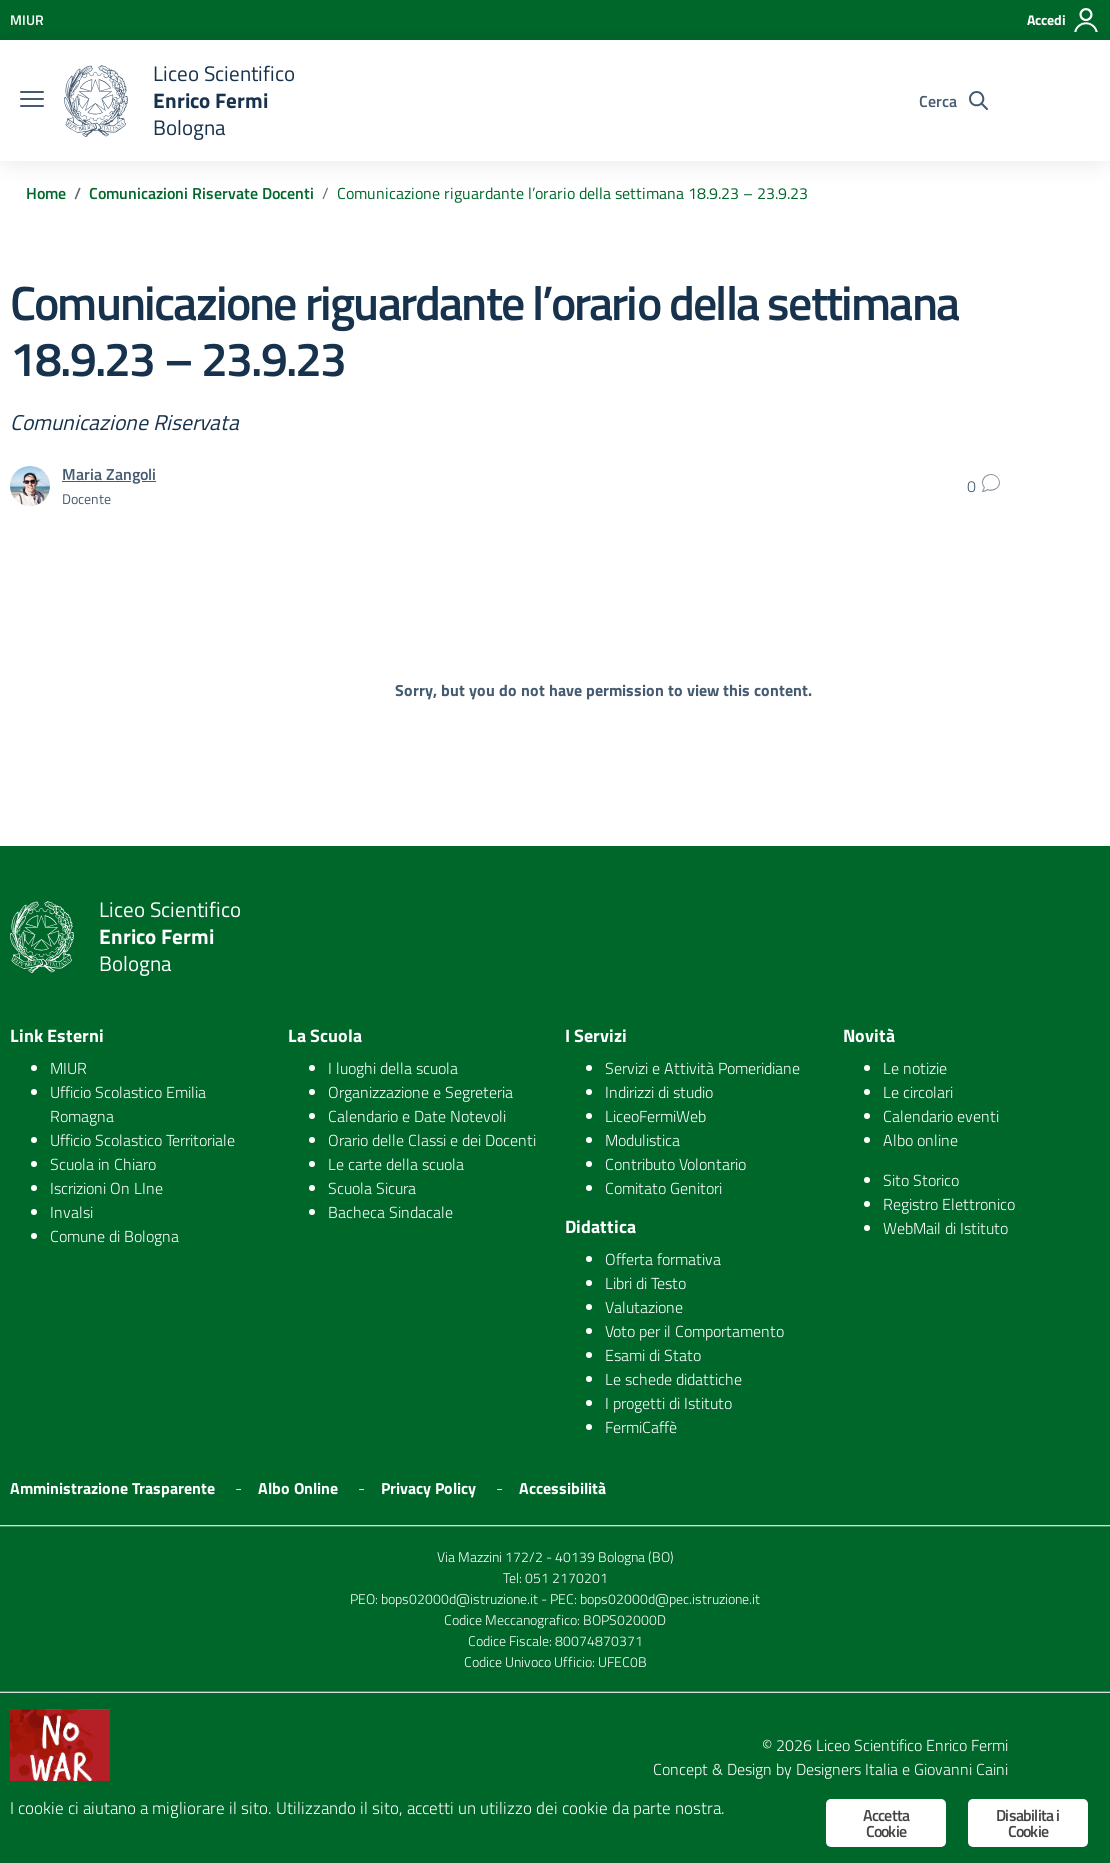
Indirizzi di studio (659, 1092)
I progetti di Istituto (668, 1403)
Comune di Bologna (114, 1236)
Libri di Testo (645, 1283)
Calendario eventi (941, 1116)
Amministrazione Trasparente (112, 1488)
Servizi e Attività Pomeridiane (702, 1068)
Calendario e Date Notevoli (417, 1116)
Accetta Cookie (886, 1823)
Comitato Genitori (663, 1188)
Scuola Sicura (372, 1188)
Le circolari (918, 1092)
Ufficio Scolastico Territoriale (142, 1140)
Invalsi (71, 1212)
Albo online (920, 1140)
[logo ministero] (96, 101)
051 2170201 (566, 1577)
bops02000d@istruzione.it (459, 1598)
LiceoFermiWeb (655, 1116)
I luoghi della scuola (393, 1068)
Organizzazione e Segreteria (420, 1092)
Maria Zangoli (109, 474)
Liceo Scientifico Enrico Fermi (912, 1745)
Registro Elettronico (949, 1204)
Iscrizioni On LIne (106, 1188)
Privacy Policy (428, 1488)
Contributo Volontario (675, 1164)
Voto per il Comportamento (694, 1331)
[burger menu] (32, 101)
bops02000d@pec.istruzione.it (670, 1598)
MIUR (68, 1068)
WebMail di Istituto (945, 1228)
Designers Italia (847, 1769)
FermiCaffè (641, 1427)
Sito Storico (921, 1180)
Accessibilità (562, 1488)
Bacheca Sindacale (390, 1212)
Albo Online (298, 1488)
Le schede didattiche (673, 1379)
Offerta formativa (663, 1259)
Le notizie (915, 1068)
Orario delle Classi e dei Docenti (432, 1140)
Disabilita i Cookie (1027, 1823)
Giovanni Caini (961, 1769)
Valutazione (644, 1307)
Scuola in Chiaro (103, 1164)
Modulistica (642, 1140)
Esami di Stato (653, 1355)
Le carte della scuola (396, 1164)
